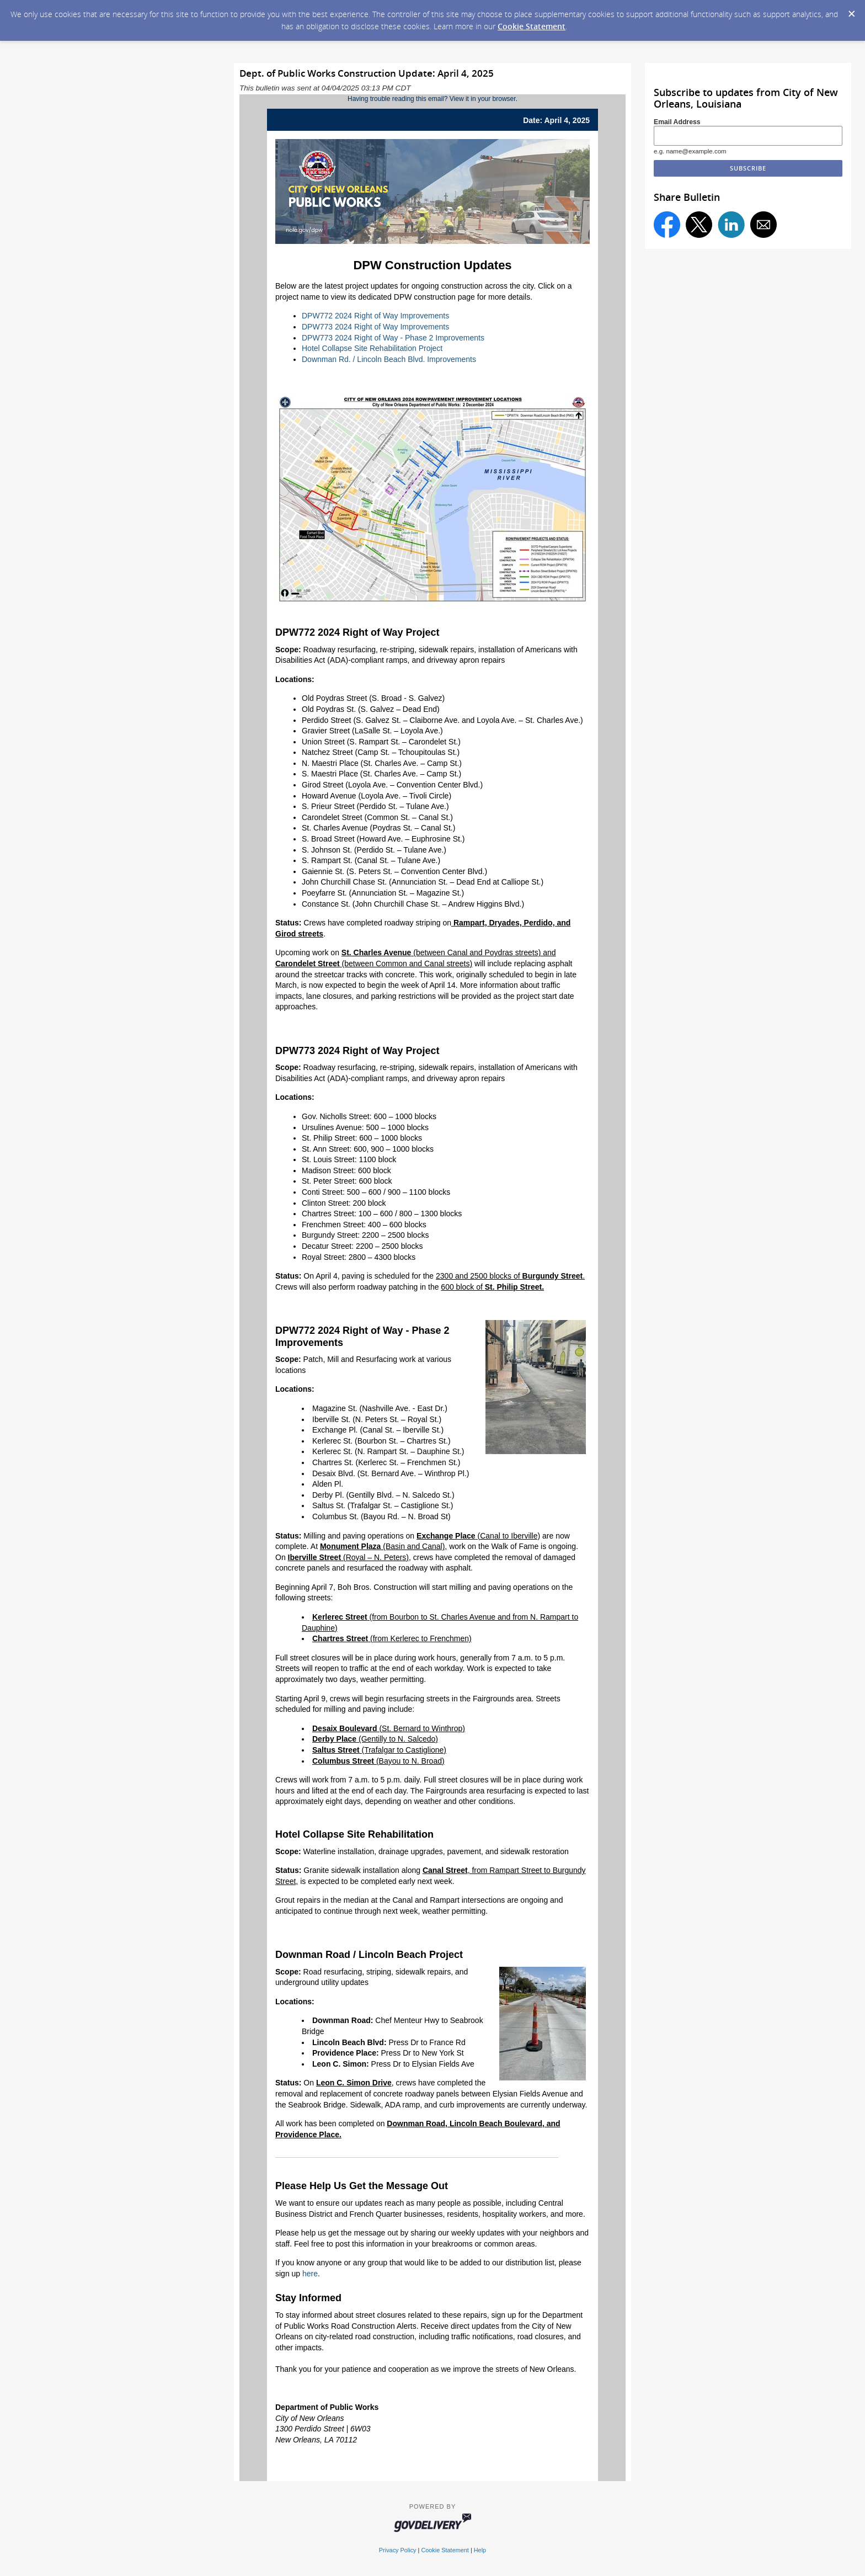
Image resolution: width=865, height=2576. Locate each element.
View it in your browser (483, 99)
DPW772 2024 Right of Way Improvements (375, 315)
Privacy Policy (398, 2550)
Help (480, 2550)
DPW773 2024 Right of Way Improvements (375, 326)
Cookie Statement (531, 26)
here (310, 2273)
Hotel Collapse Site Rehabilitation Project (372, 348)
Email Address (677, 122)
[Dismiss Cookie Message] (851, 10)
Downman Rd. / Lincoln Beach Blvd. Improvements (389, 359)
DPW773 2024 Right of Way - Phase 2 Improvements (393, 337)
